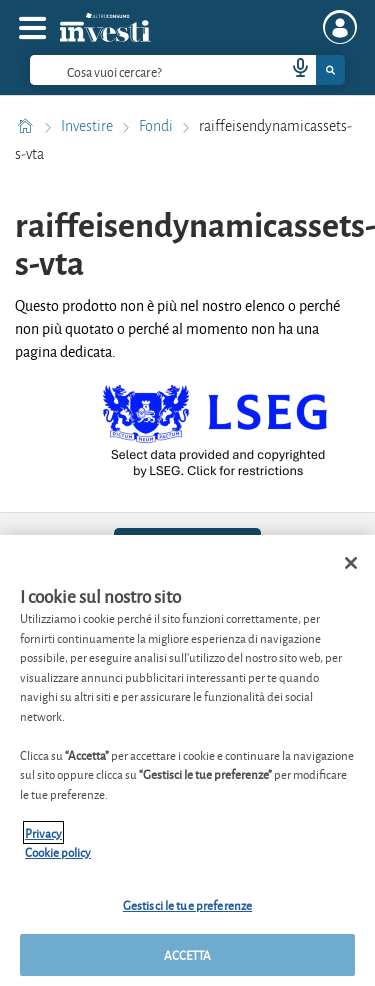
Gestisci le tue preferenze (187, 904)
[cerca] (150, 70)
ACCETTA (188, 954)
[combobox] (187, 70)
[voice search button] (292, 70)
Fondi (157, 126)
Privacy (43, 832)
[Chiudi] (351, 563)
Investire (88, 126)
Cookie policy (58, 851)
